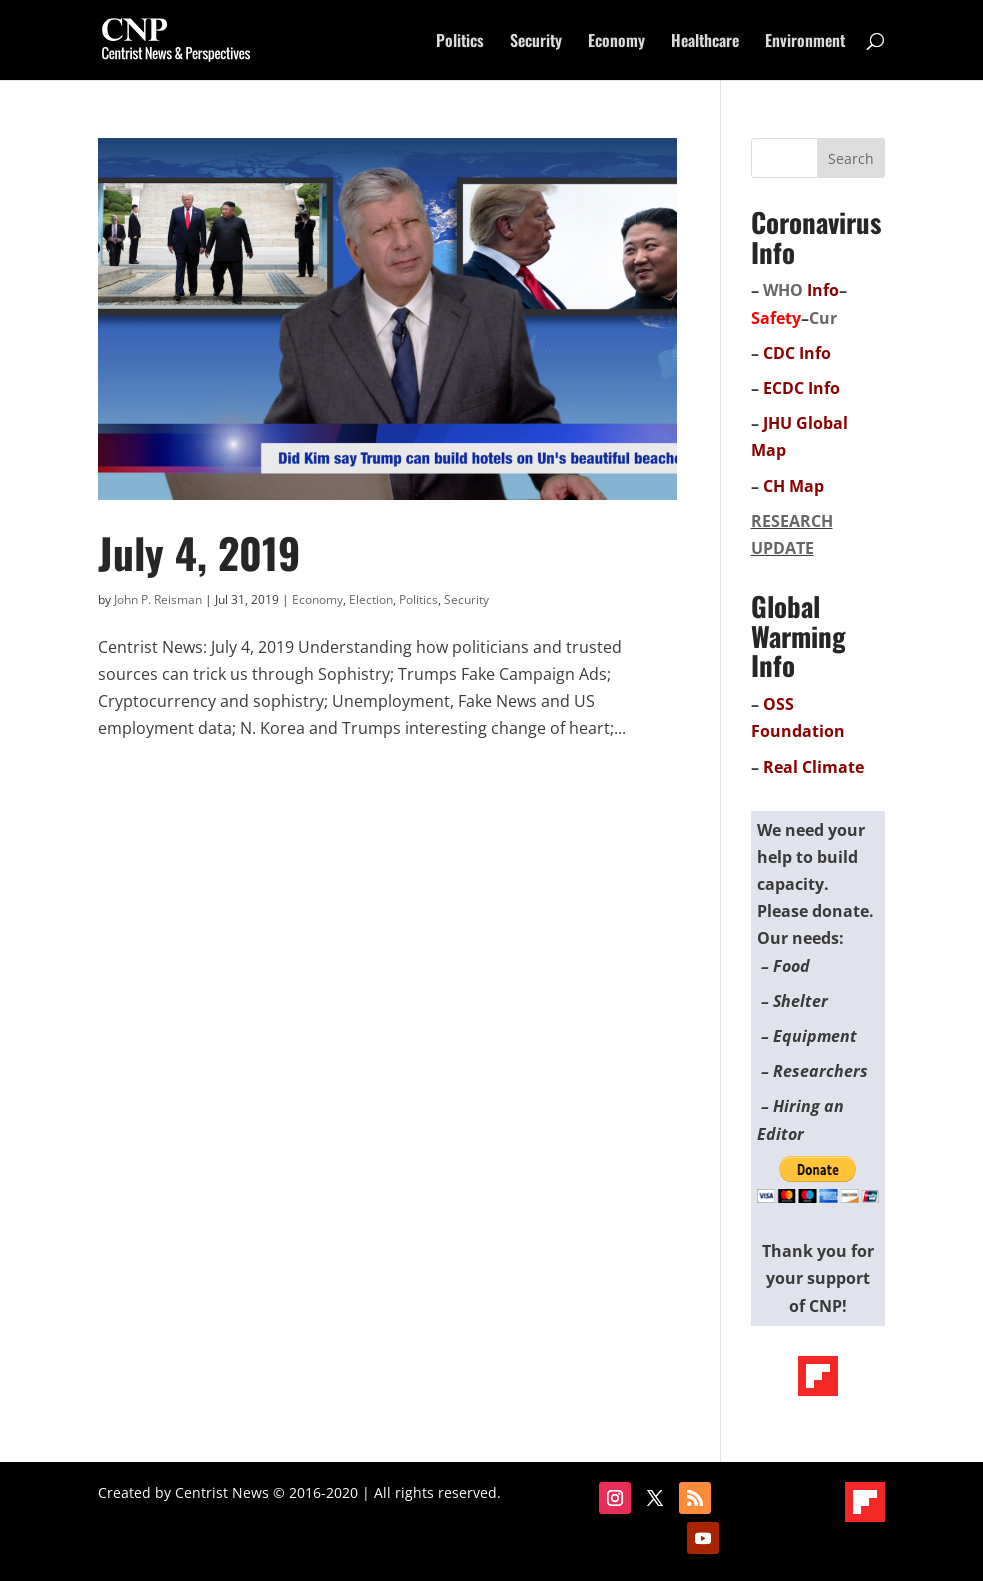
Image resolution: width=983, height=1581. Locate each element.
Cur (823, 318)
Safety (776, 318)
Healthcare (705, 42)
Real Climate (813, 767)
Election (371, 599)
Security (536, 42)
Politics (460, 42)
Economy (616, 42)
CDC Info (797, 353)
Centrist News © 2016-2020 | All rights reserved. (338, 1492)
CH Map (793, 486)
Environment (805, 42)
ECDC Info (801, 388)
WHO (783, 290)
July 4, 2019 (199, 552)
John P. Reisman (158, 599)
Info (823, 290)
